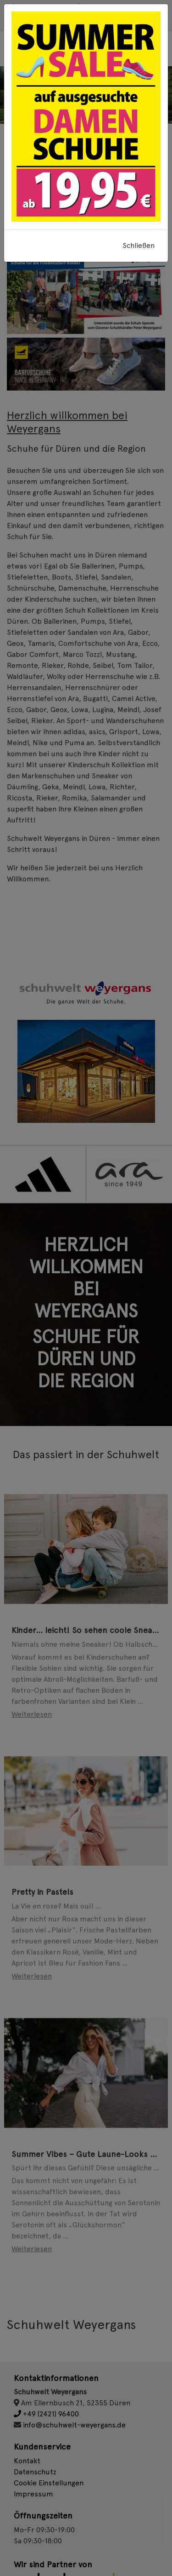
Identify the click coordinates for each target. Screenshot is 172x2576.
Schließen (138, 245)
